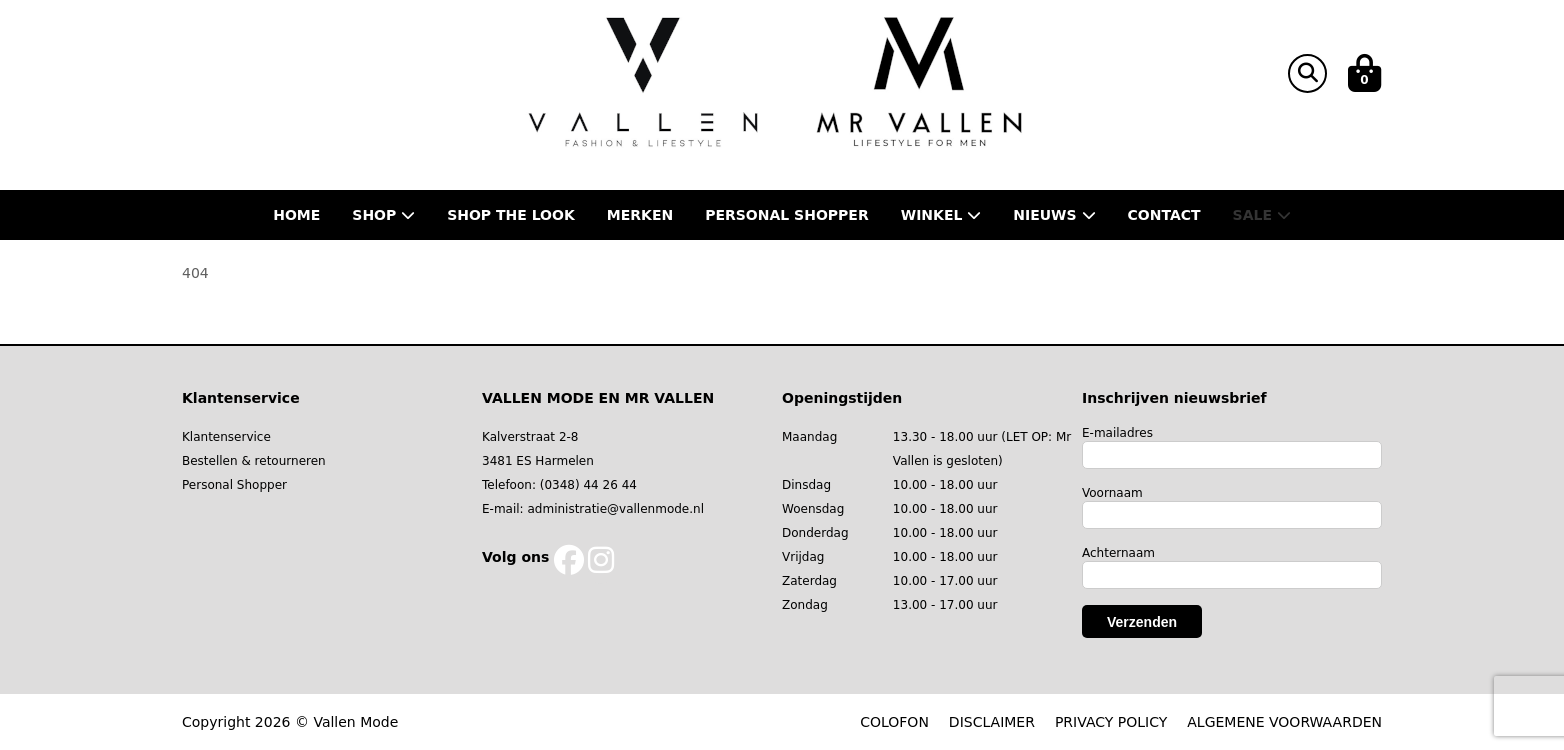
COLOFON (894, 722)
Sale (1262, 215)
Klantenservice (226, 437)
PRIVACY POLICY (1111, 722)
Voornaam (1112, 493)
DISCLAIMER (992, 722)
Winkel (941, 215)
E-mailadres (1117, 433)
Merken (640, 215)
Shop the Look (511, 215)
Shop (383, 215)
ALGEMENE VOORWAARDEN (1284, 722)
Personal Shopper (234, 485)
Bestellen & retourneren (254, 461)
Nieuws (1054, 215)
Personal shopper (787, 215)
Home (296, 215)
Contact (1164, 215)
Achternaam (1118, 553)
